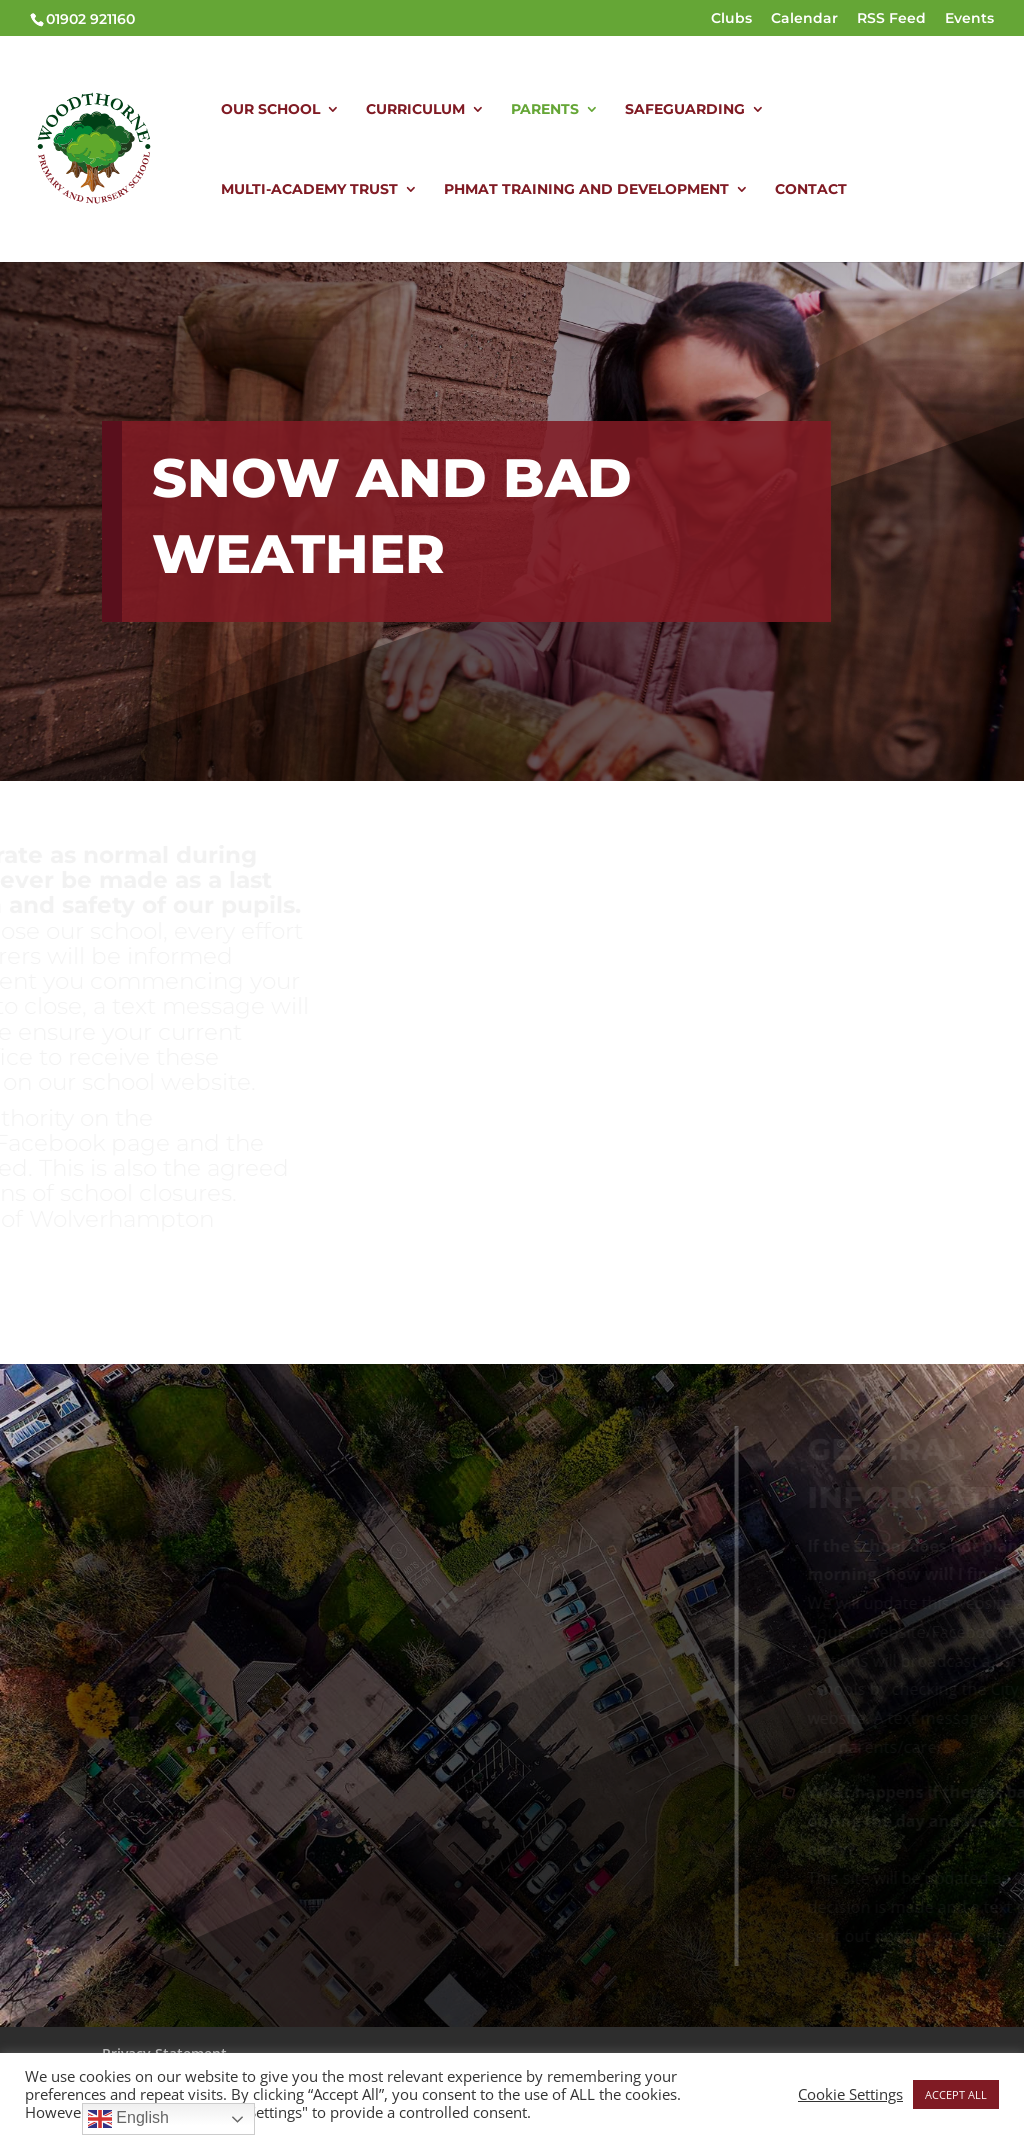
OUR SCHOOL (270, 110)
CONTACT (811, 190)
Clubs (731, 19)
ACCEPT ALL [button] (956, 2094)
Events (969, 19)
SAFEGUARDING (685, 110)
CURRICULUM (415, 110)
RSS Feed (891, 19)
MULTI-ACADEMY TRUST (309, 190)
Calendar (804, 19)
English (128, 2119)
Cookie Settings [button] (850, 2094)
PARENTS (545, 110)
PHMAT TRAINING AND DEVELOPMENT (586, 190)
